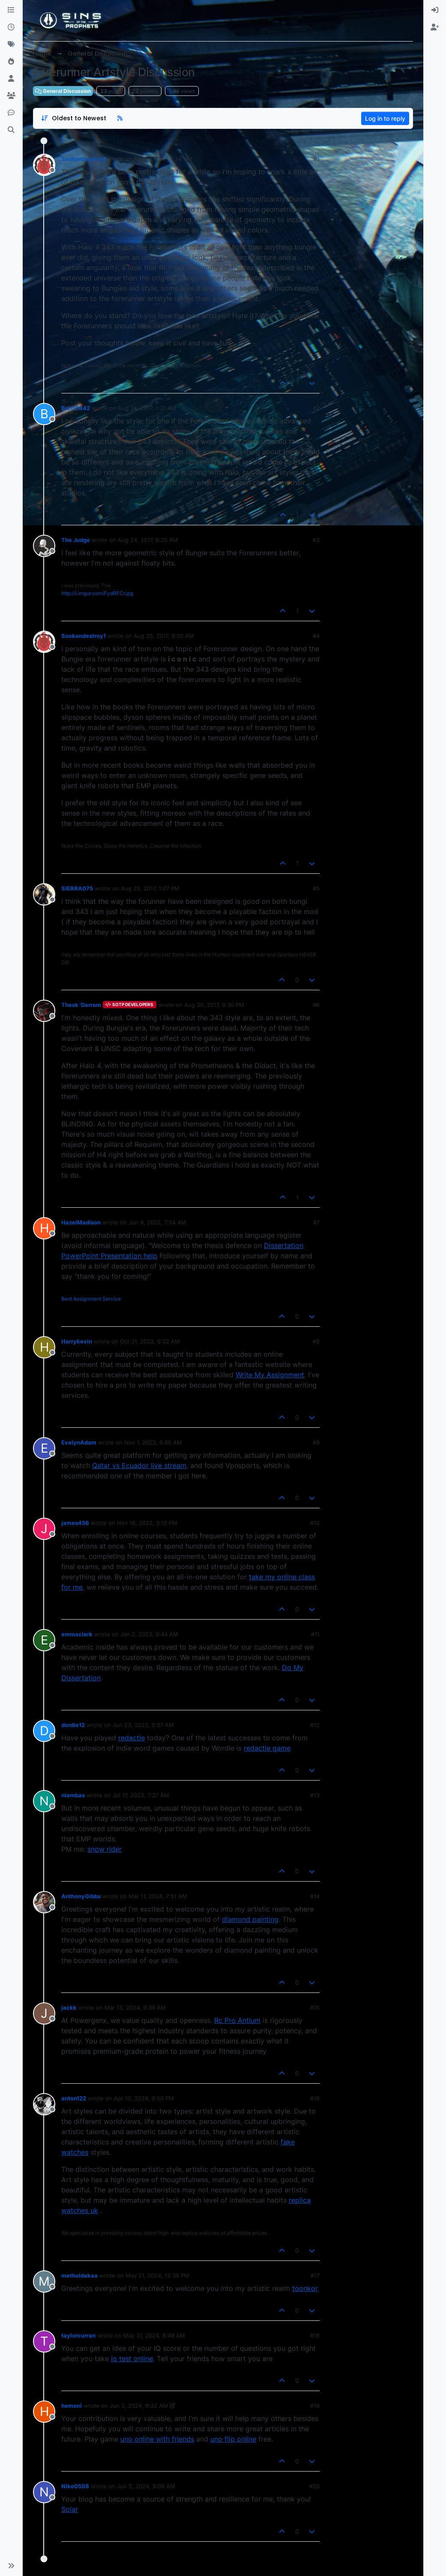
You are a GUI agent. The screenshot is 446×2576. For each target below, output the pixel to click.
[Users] (11, 79)
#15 (315, 2007)
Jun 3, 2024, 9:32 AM (139, 2405)
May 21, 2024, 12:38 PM (157, 2275)
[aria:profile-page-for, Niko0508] (44, 2492)
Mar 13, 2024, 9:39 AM (135, 2007)
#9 (316, 1442)
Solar (69, 2509)
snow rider (104, 1849)
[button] (11, 2566)
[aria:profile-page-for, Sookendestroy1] (44, 165)
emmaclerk (77, 1634)
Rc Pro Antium (237, 2020)
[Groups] (11, 96)
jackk (69, 2007)
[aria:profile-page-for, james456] (44, 1529)
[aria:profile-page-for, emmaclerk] (44, 1640)
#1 (317, 158)
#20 (314, 2486)
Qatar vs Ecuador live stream (139, 1465)
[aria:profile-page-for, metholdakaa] (44, 2281)
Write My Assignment (270, 1374)
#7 (316, 1222)
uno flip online (233, 2439)
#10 (315, 1522)
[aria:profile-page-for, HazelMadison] (44, 1228)
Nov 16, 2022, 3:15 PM (147, 1522)
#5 (316, 888)
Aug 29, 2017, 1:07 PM (150, 888)
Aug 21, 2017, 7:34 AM (163, 158)
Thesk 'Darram (81, 1004)
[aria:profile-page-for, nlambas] (44, 1801)
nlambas (73, 1795)
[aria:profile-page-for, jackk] (44, 2013)
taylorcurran (78, 2335)
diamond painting (250, 1919)
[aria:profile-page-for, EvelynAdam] (44, 1448)
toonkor (304, 2288)
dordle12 (73, 1724)
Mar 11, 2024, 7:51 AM (158, 1896)
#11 (315, 1634)
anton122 (73, 2098)
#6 (316, 1004)
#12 (315, 1724)
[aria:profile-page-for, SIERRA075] (44, 894)
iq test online (132, 2358)
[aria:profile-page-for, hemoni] (44, 2411)
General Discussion (63, 91)
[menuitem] (435, 10)
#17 (315, 2275)
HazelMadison (81, 1222)
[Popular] (11, 61)
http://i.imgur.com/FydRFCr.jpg (97, 593)
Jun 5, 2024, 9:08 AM (146, 2486)
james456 (75, 1522)
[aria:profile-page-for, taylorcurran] (44, 2341)
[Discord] (11, 113)
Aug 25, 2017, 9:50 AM (164, 635)
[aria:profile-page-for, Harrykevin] (44, 1347)
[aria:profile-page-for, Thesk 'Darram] (44, 1011)
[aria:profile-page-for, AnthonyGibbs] (44, 1902)
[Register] (435, 27)
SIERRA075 (77, 888)
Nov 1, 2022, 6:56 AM (153, 1442)
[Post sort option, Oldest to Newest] (73, 118)
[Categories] (11, 10)
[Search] (11, 130)
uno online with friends (157, 2439)
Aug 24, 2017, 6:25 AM (148, 539)
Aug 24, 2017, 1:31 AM (147, 408)
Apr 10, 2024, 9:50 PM (144, 2098)
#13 (315, 1795)
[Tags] (11, 44)
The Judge (75, 539)
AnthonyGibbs (81, 1896)
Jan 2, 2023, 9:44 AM (149, 1634)
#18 (315, 2335)
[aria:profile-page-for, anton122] (44, 2104)
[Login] (435, 10)
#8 (316, 1341)
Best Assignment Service (91, 1298)
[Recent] (11, 27)
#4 (316, 635)
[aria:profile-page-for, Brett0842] (44, 414)
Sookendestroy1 (83, 158)
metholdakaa (79, 2275)
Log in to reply (385, 118)
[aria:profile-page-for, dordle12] (44, 1731)
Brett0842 (75, 408)
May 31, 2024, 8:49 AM (154, 2335)
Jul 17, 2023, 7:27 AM (141, 1795)
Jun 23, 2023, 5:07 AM (143, 1724)
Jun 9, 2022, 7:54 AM (157, 1222)
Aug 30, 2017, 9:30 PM (214, 1004)
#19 (315, 2405)
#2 (316, 408)
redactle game (267, 1748)
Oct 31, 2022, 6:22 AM (150, 1341)
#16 (315, 2098)
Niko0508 (75, 2486)
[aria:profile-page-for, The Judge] (44, 546)
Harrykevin (76, 1341)
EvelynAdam (78, 1442)
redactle (131, 1737)
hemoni (71, 2405)
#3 (316, 539)
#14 (315, 1896)
